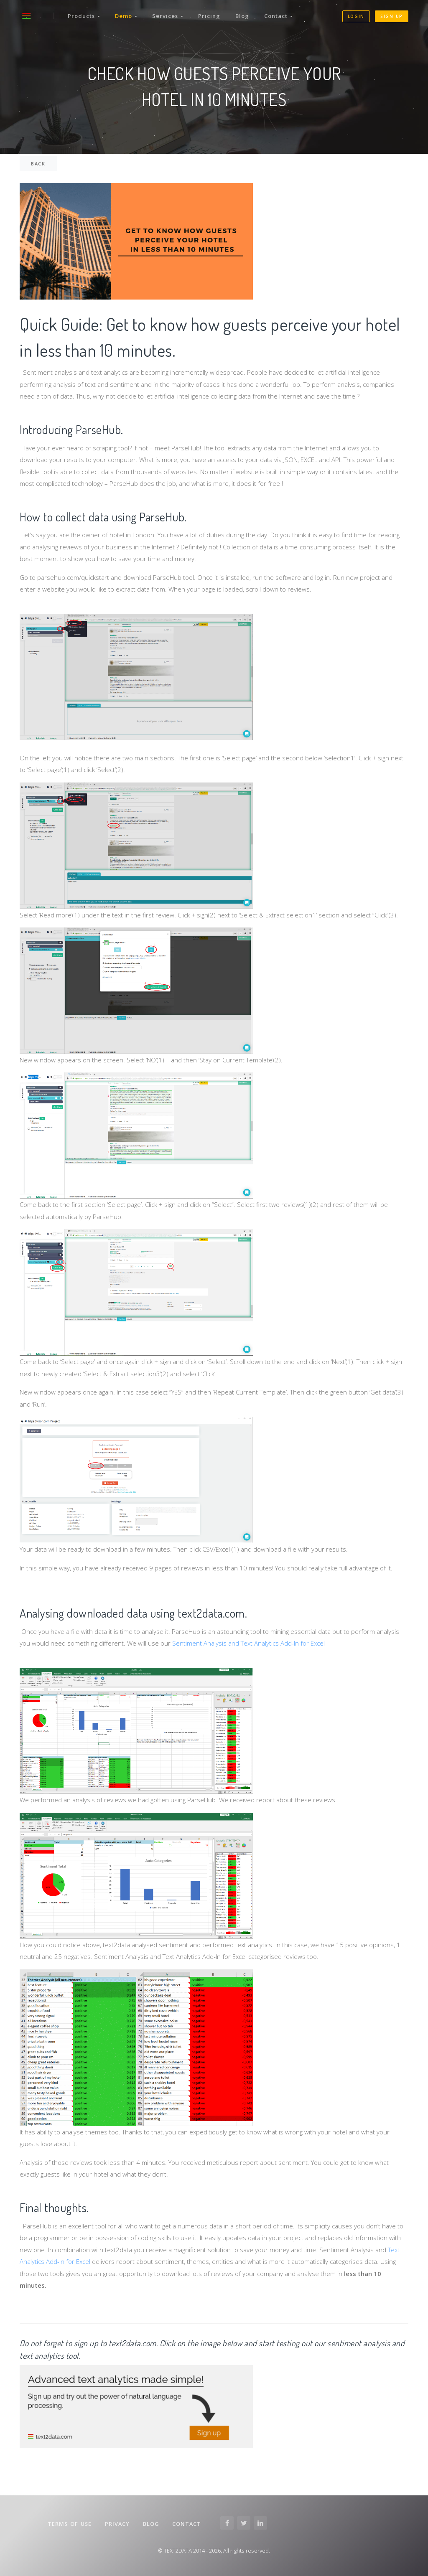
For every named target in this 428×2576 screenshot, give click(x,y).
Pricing (209, 16)
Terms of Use (70, 2524)
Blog (242, 16)
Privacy (117, 2524)
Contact (278, 16)
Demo (126, 16)
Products (84, 16)
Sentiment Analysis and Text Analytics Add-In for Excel (248, 1643)
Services (167, 16)
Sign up (391, 16)
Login (356, 16)
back (38, 163)
